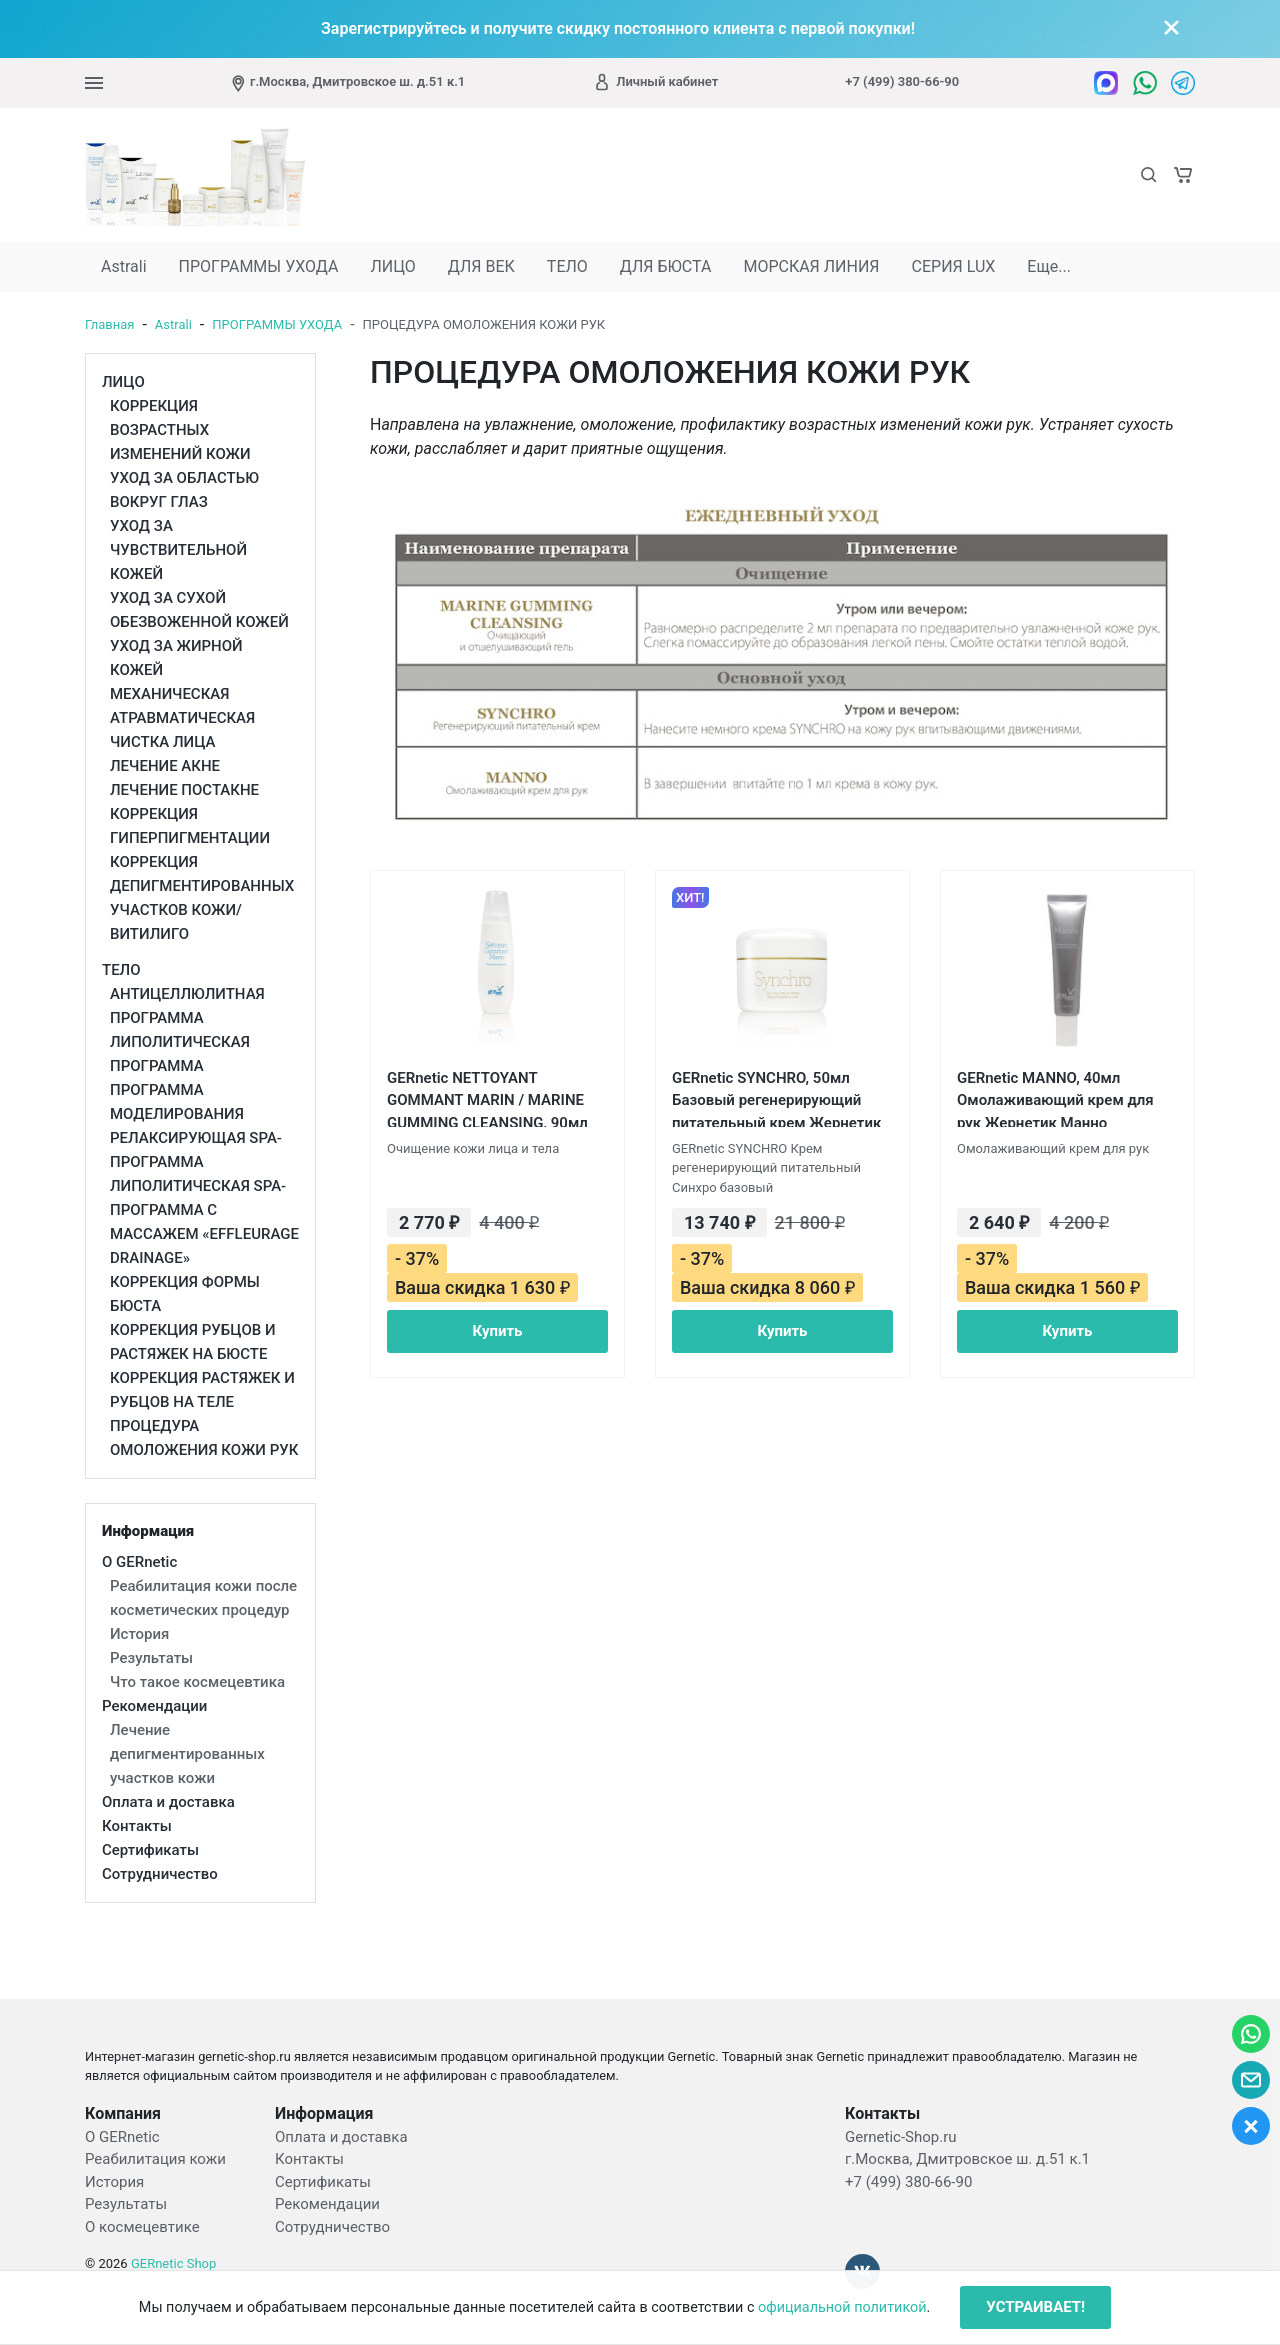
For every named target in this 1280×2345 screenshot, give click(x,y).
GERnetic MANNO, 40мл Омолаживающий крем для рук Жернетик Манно (1055, 1098)
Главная (109, 324)
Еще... (1049, 266)
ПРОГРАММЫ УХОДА (259, 266)
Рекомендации (327, 2204)
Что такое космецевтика (197, 1682)
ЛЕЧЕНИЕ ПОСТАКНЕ (184, 790)
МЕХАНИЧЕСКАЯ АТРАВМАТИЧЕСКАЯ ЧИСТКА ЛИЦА (182, 718)
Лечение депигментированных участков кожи (187, 1754)
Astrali (124, 266)
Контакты (309, 2159)
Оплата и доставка (341, 2137)
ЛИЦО (392, 266)
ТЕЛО (567, 266)
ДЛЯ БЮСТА (666, 266)
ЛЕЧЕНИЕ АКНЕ (165, 766)
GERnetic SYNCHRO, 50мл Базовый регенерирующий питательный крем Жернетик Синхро (776, 1098)
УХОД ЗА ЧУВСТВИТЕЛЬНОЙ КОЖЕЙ (178, 550)
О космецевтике (142, 2227)
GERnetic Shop (173, 2263)
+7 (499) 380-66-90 (902, 81)
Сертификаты (323, 2182)
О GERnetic (122, 2137)
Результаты (151, 1658)
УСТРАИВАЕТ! (1035, 2307)
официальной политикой (842, 2307)
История (139, 1634)
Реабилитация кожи (155, 2159)
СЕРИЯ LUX (954, 266)
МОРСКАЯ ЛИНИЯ (811, 266)
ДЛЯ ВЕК (481, 266)
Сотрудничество (332, 2227)
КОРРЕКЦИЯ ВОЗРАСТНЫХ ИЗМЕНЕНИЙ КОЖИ (180, 430)
